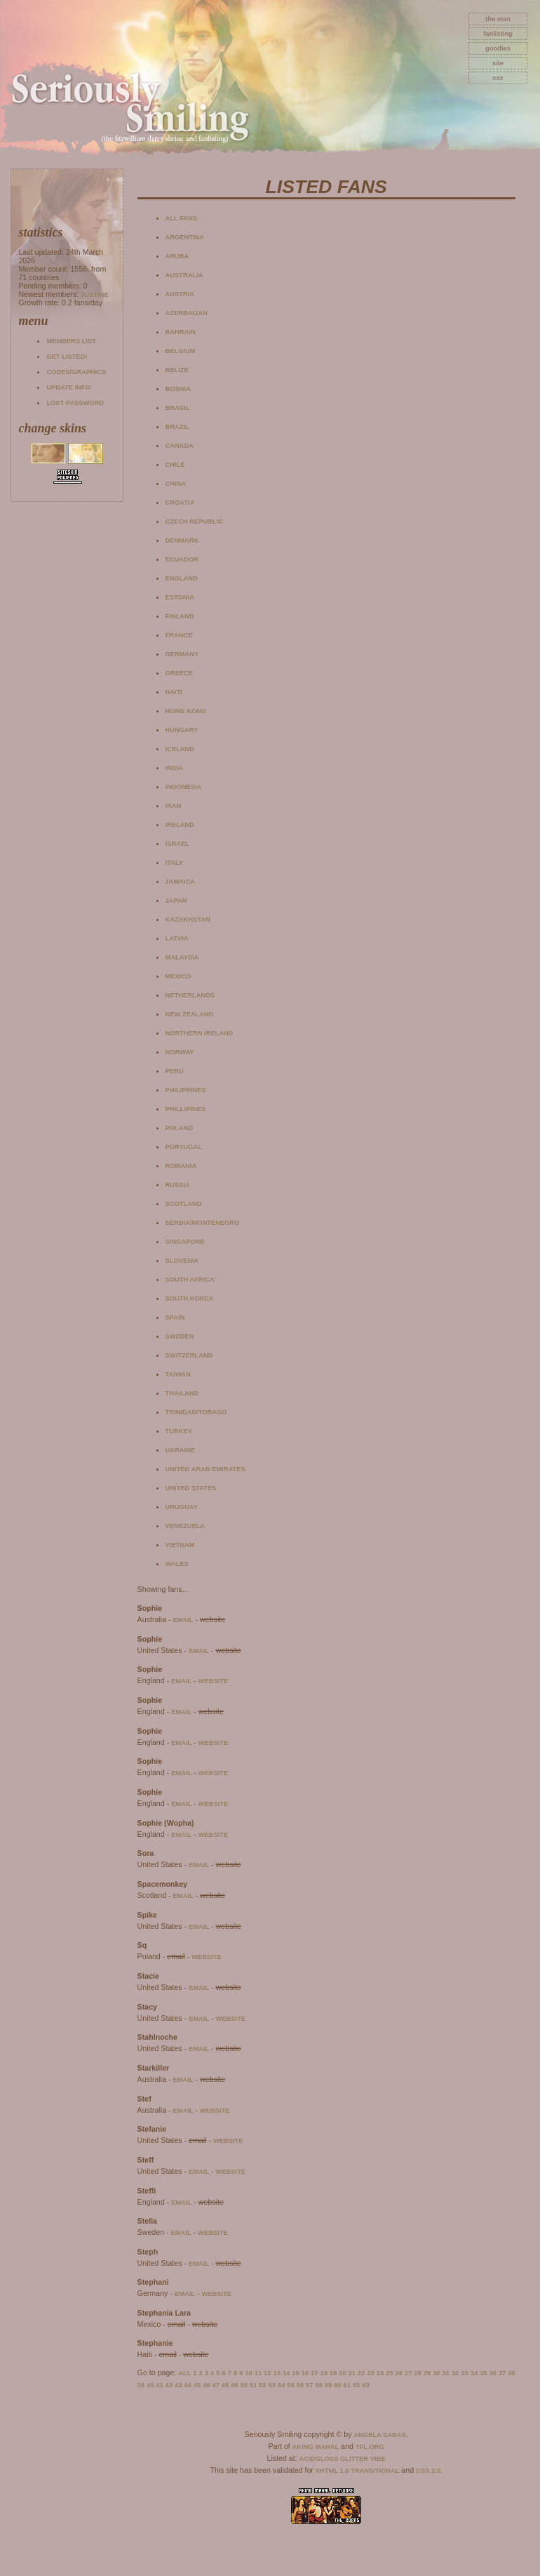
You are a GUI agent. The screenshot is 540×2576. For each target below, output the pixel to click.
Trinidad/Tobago (196, 1412)
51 (253, 2385)
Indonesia (184, 786)
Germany (182, 654)
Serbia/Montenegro (203, 1222)
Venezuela (185, 1525)
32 (455, 2373)
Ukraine (181, 1450)
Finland (180, 616)
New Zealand (190, 1014)
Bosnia (178, 388)
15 (295, 2373)
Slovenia (182, 1260)
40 (150, 2385)
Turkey (179, 1431)
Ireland (180, 824)
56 (300, 2385)
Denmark (182, 540)
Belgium (181, 350)
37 (502, 2373)
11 (258, 2373)
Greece (179, 673)
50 (244, 2385)
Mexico (178, 976)
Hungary (182, 729)
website (213, 1681)
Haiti (174, 692)
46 (206, 2385)
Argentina (185, 237)
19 (333, 2373)
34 (474, 2373)
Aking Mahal (315, 2446)
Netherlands (190, 995)
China (176, 483)
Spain (175, 1317)
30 (436, 2373)
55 (290, 2385)
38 (511, 2373)
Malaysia (182, 957)
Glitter (354, 2458)
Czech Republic (194, 521)
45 (197, 2385)
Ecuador (182, 559)
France (179, 635)
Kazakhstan (188, 919)
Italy (174, 862)
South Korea (190, 1298)
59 (328, 2385)
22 (361, 2373)
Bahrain (181, 332)
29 (427, 2373)
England (182, 578)
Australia (184, 275)
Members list (70, 341)
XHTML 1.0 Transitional (358, 2470)
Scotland (184, 1203)
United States (191, 1488)
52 (262, 2385)
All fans (181, 218)
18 (323, 2373)
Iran (174, 805)
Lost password (75, 402)
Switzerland (189, 1355)
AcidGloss (318, 2458)
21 (352, 2373)
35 (483, 2373)
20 (342, 2373)
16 (305, 2373)
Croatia (180, 502)
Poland (179, 1127)
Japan (176, 900)
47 (215, 2385)
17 (314, 2373)
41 (159, 2385)
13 (277, 2373)
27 (408, 2373)
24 (380, 2373)
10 (248, 2373)
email (183, 1620)
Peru (175, 1071)
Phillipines (186, 1109)
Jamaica (181, 881)
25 (389, 2373)
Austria (180, 294)
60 (337, 2385)
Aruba (177, 256)
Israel (177, 843)
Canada (180, 445)
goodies (498, 48)
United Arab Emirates (205, 1469)
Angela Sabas (379, 2434)
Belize (177, 369)
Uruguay (182, 1507)
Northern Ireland (200, 1033)
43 (178, 2385)
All (184, 2373)
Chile (175, 464)
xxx (498, 77)
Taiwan (178, 1374)
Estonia (180, 597)
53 (272, 2385)
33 (464, 2373)
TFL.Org (370, 2446)
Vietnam (180, 1544)
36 (492, 2373)
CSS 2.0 (428, 2470)
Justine (94, 294)
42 (169, 2385)
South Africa (190, 1279)
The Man (498, 18)
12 (267, 2373)
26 (399, 2373)
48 (225, 2385)
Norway (180, 1052)
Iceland (180, 748)
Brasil (178, 407)
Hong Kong (186, 711)
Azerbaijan (187, 313)
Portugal (184, 1146)
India (174, 767)
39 (140, 2385)
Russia (178, 1184)
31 (446, 2373)
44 (187, 2385)
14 (286, 2373)
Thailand (182, 1393)
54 (281, 2385)
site (498, 63)
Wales (177, 1563)
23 (370, 2373)
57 (309, 2385)
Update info (68, 387)
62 (356, 2385)
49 (234, 2385)
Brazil (177, 426)
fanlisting (497, 33)
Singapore (185, 1241)
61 (347, 2385)
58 (318, 2385)
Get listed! (66, 356)
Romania (181, 1165)
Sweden (180, 1336)
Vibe (378, 2458)
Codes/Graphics (76, 372)
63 (365, 2385)
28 (417, 2373)
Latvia (177, 938)
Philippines (186, 1090)
